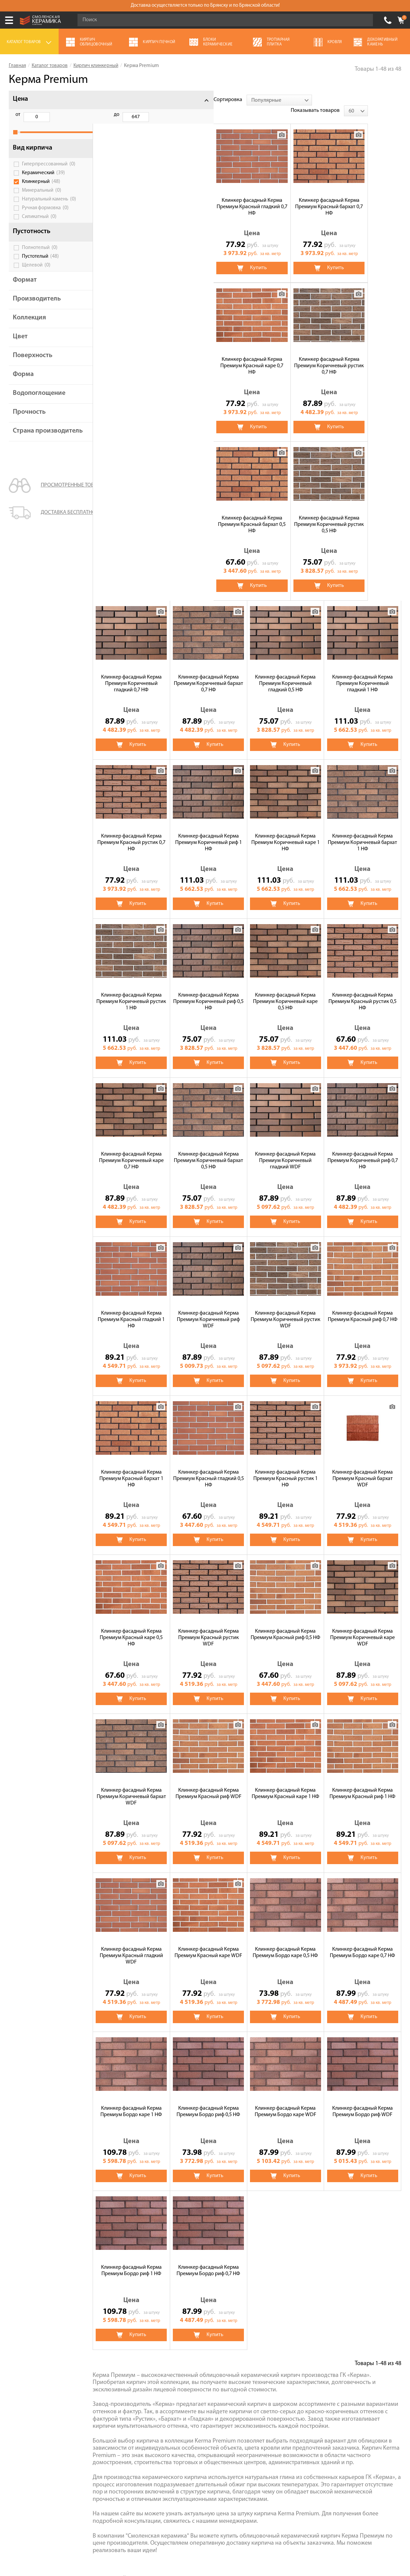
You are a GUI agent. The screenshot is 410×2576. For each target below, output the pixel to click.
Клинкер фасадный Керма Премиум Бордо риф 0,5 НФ (363, 1783)
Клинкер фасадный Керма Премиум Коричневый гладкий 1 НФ (208, 514)
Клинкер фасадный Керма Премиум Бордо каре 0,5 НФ (131, 1783)
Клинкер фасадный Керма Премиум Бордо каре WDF (131, 1942)
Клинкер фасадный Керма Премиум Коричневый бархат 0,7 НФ (362, 355)
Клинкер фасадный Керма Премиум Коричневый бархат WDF (285, 1468)
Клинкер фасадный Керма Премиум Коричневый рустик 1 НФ (285, 673)
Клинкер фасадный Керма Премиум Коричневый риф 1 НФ (362, 514)
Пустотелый (40, 263)
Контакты (20, 2405)
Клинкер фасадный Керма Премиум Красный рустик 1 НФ (131, 1309)
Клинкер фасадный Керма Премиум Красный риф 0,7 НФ (208, 1147)
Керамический (43, 180)
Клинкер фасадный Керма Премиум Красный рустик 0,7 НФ (285, 514)
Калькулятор (24, 2348)
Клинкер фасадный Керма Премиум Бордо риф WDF (208, 1942)
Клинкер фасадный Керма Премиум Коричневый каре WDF (208, 1468)
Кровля (279, 2329)
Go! (364, 20)
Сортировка (107, 99)
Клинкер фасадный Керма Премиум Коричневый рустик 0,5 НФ (208, 355)
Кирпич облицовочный (166, 2329)
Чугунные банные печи (298, 2339)
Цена (20, 99)
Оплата (17, 2367)
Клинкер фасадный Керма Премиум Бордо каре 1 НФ (285, 1783)
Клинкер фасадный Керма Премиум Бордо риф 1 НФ (285, 1942)
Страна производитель (36, 442)
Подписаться (260, 2485)
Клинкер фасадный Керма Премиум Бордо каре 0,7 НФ (208, 1783)
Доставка (20, 2377)
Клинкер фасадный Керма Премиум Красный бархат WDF (208, 1309)
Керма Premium (194, 2266)
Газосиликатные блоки (166, 2348)
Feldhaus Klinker (168, 2278)
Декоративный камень (297, 2358)
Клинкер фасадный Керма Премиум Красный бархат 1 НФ (285, 1150)
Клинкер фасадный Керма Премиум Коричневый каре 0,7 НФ (285, 832)
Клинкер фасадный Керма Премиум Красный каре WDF (363, 1624)
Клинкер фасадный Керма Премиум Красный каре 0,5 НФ (285, 1309)
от (17, 114)
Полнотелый (40, 255)
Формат (25, 287)
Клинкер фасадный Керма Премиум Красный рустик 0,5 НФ (209, 832)
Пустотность (32, 238)
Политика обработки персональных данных (115, 2517)
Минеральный (41, 197)
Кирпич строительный (297, 2348)
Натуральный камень (49, 206)
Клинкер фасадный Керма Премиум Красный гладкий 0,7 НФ (131, 196)
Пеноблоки (284, 2377)
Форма (23, 381)
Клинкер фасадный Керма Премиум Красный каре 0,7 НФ (285, 196)
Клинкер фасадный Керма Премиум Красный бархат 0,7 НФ (208, 196)
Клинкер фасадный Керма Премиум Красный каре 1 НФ (131, 1624)
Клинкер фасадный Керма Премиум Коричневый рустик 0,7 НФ (363, 196)
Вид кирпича (32, 155)
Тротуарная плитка (162, 2339)
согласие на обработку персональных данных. (340, 2467)
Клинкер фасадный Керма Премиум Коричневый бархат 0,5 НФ (362, 832)
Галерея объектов (30, 2395)
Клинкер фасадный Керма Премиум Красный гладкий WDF (285, 1627)
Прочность (29, 419)
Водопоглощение (39, 400)
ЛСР (154, 2266)
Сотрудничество (28, 2386)
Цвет (20, 344)
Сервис (17, 2358)
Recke (210, 2278)
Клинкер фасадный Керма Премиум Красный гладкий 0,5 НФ (362, 1150)
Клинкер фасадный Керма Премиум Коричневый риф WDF (362, 991)
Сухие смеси (153, 2367)
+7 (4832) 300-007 (387, 20)
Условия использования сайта (116, 2509)
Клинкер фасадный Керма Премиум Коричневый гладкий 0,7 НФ (285, 355)
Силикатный (39, 224)
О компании (23, 2339)
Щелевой (36, 272)
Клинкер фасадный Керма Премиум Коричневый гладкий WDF (131, 991)
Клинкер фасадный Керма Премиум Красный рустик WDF (362, 1309)
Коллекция (29, 325)
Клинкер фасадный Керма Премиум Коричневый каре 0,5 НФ (131, 832)
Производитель (37, 306)
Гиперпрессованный (48, 171)
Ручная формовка (45, 215)
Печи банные (154, 2358)
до (52, 114)
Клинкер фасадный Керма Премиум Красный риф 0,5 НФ (131, 1465)
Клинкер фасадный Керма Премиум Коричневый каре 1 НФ (131, 673)
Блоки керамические (164, 2377)
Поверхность (33, 362)
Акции (16, 2329)
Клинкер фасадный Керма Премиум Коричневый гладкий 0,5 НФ (131, 514)
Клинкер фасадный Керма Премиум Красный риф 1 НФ (209, 1624)
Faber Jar (239, 2266)
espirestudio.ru (322, 2540)
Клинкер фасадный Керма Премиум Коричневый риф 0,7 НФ (208, 991)
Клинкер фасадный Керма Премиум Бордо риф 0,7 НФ (363, 1942)
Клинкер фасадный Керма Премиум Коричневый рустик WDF (131, 1150)
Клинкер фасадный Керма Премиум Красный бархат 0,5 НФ (131, 355)
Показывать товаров (348, 99)
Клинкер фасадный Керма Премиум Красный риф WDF (362, 1465)
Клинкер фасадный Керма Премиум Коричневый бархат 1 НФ (208, 673)
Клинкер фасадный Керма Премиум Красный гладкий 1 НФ (285, 991)
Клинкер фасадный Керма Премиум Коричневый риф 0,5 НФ (362, 673)
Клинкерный (41, 189)
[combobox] (158, 100)
